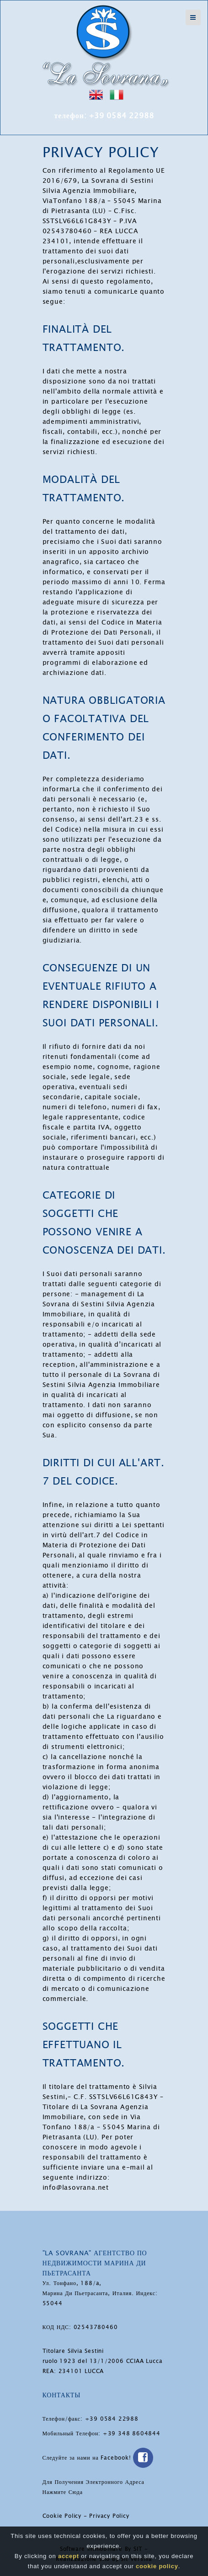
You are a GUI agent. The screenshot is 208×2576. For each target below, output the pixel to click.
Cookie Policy (62, 2516)
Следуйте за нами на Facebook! (98, 2457)
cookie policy (157, 2566)
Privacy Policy (109, 2516)
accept (68, 2556)
